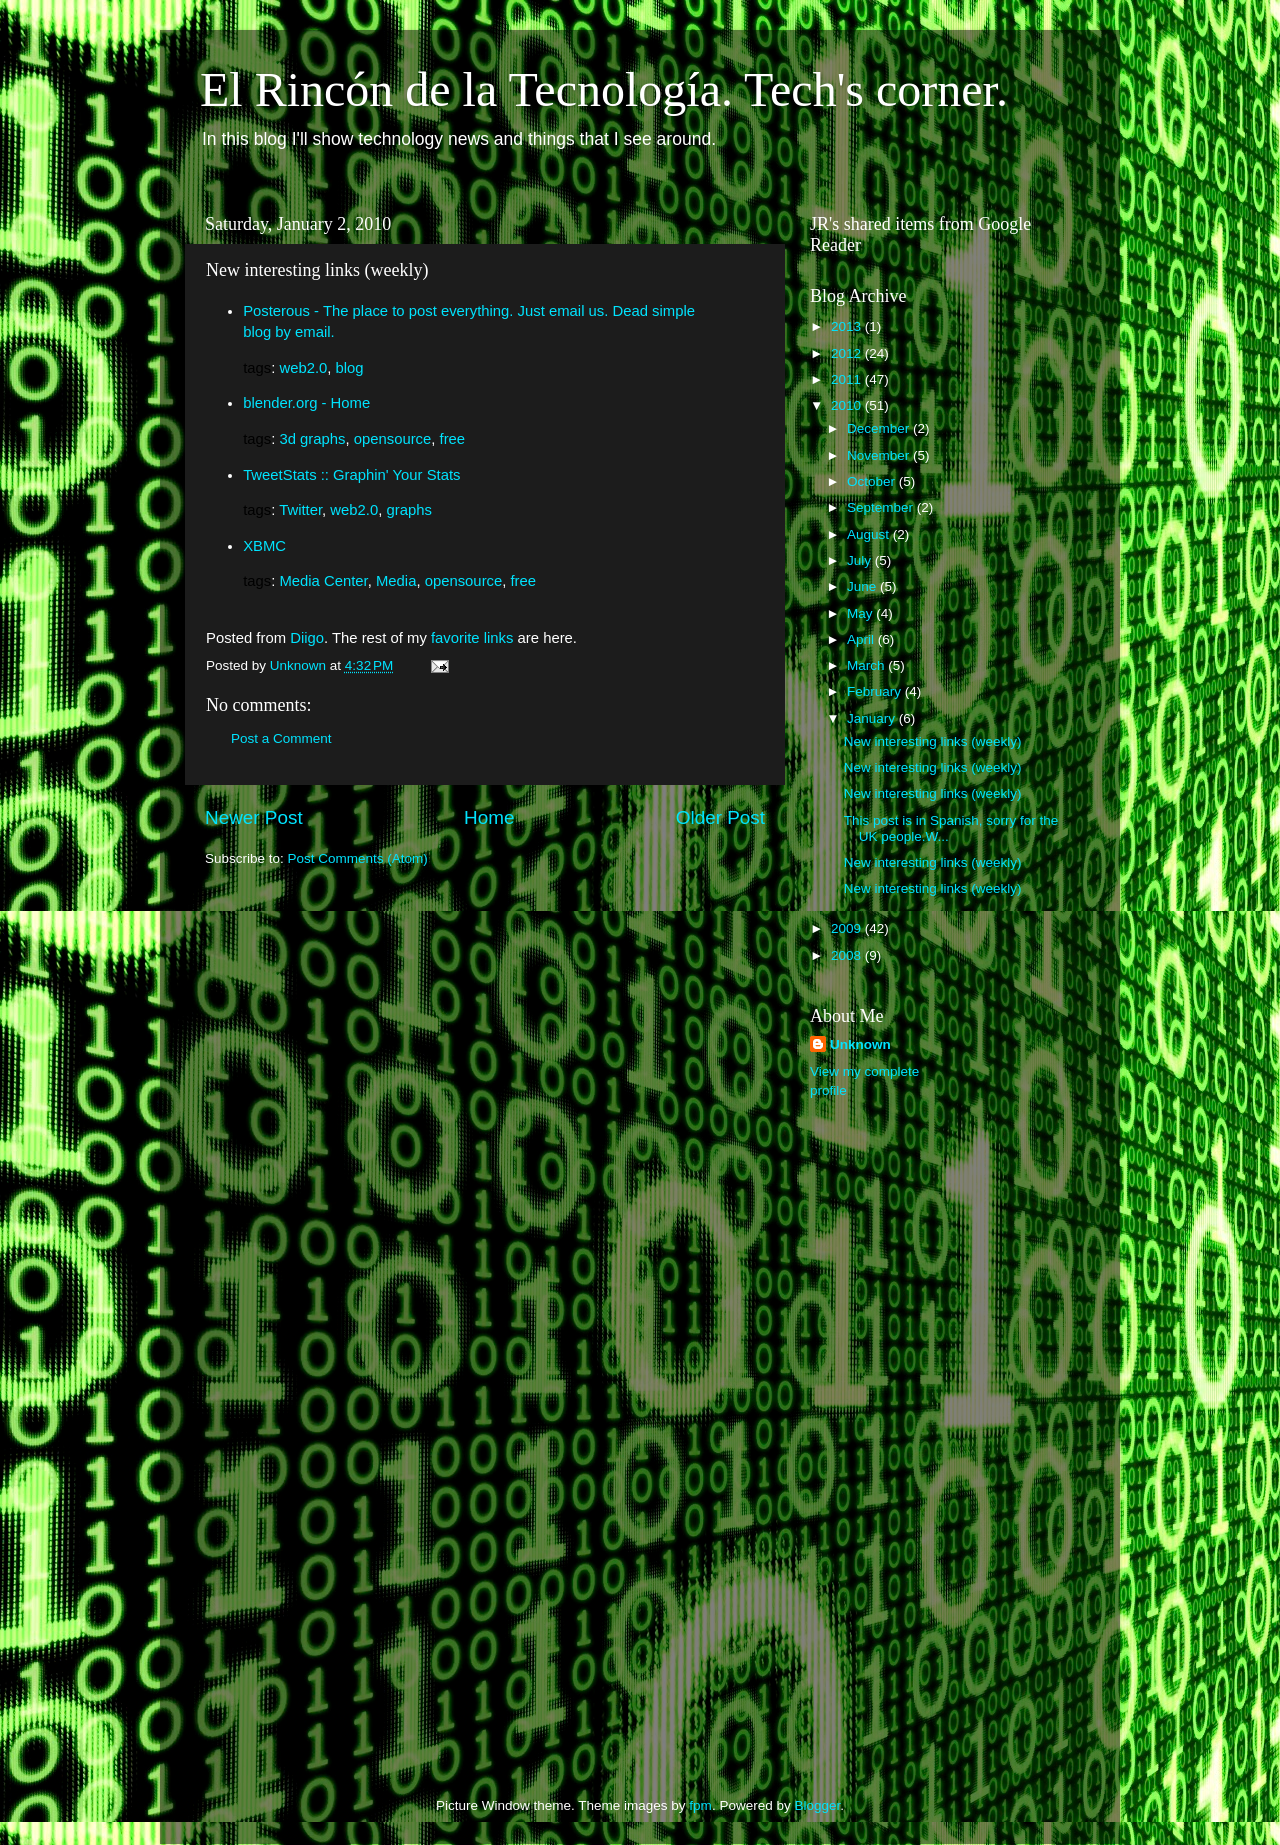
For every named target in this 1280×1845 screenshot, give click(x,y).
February (876, 691)
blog (350, 368)
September (882, 507)
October (873, 481)
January (873, 718)
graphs (408, 510)
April (862, 639)
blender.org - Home (306, 403)
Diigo (307, 638)
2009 (848, 928)
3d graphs (312, 439)
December (880, 428)
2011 (848, 379)
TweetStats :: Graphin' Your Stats (351, 475)
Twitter (300, 510)
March (867, 665)
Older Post (720, 817)
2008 (848, 955)
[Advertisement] (890, 1431)
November (880, 455)
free (453, 439)
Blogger (817, 1805)
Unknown (860, 1044)
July (861, 560)
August (870, 534)
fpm (700, 1805)
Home (489, 817)
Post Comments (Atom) (358, 858)
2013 (848, 326)
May (861, 613)
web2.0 (303, 368)
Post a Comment (281, 738)
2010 (848, 405)
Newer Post (254, 817)
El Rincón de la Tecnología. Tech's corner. (604, 89)
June (863, 586)
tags (257, 368)
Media (396, 581)
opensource (393, 439)
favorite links (472, 638)
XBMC (264, 546)
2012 (848, 353)
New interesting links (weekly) (933, 741)
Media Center (323, 581)
